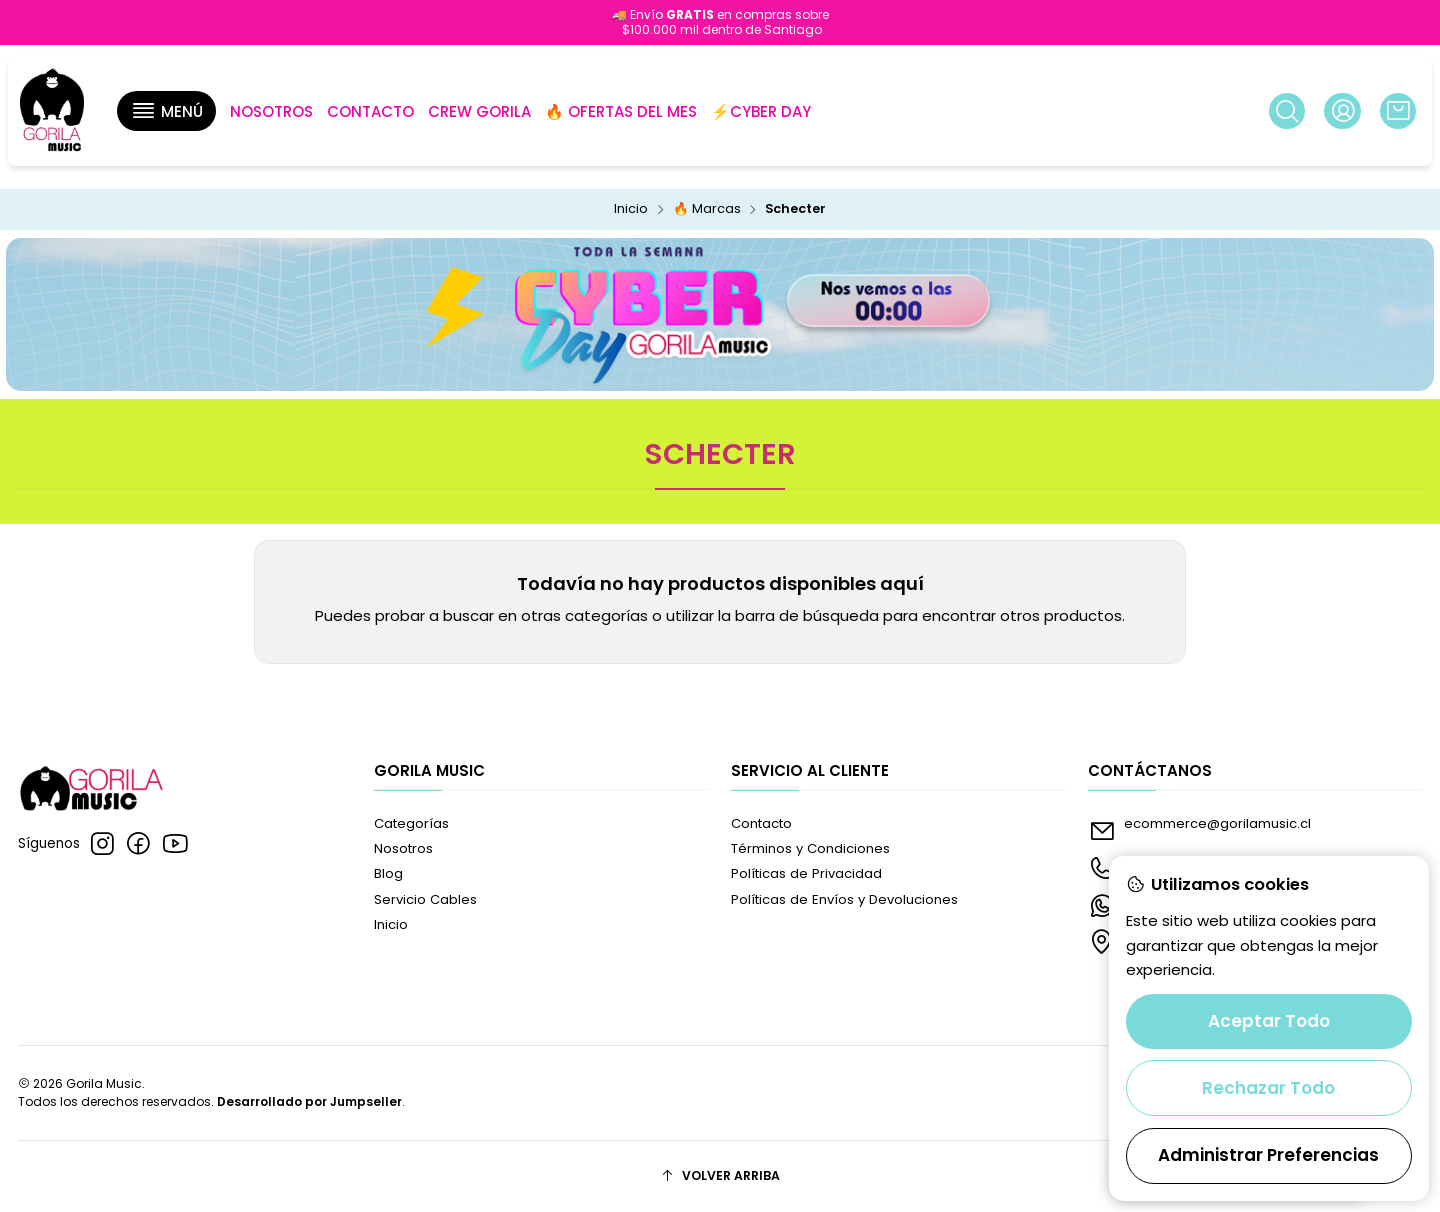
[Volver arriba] (720, 1176)
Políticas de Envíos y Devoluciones (844, 899)
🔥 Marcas (707, 209)
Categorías (411, 823)
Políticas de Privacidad (806, 873)
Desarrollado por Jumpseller (309, 1101)
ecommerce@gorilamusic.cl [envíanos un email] (1199, 830)
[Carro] (1398, 111)
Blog (388, 873)
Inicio (631, 209)
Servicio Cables (425, 899)
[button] (166, 111)
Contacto (761, 823)
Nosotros (403, 848)
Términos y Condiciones (810, 848)
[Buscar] (1287, 111)
